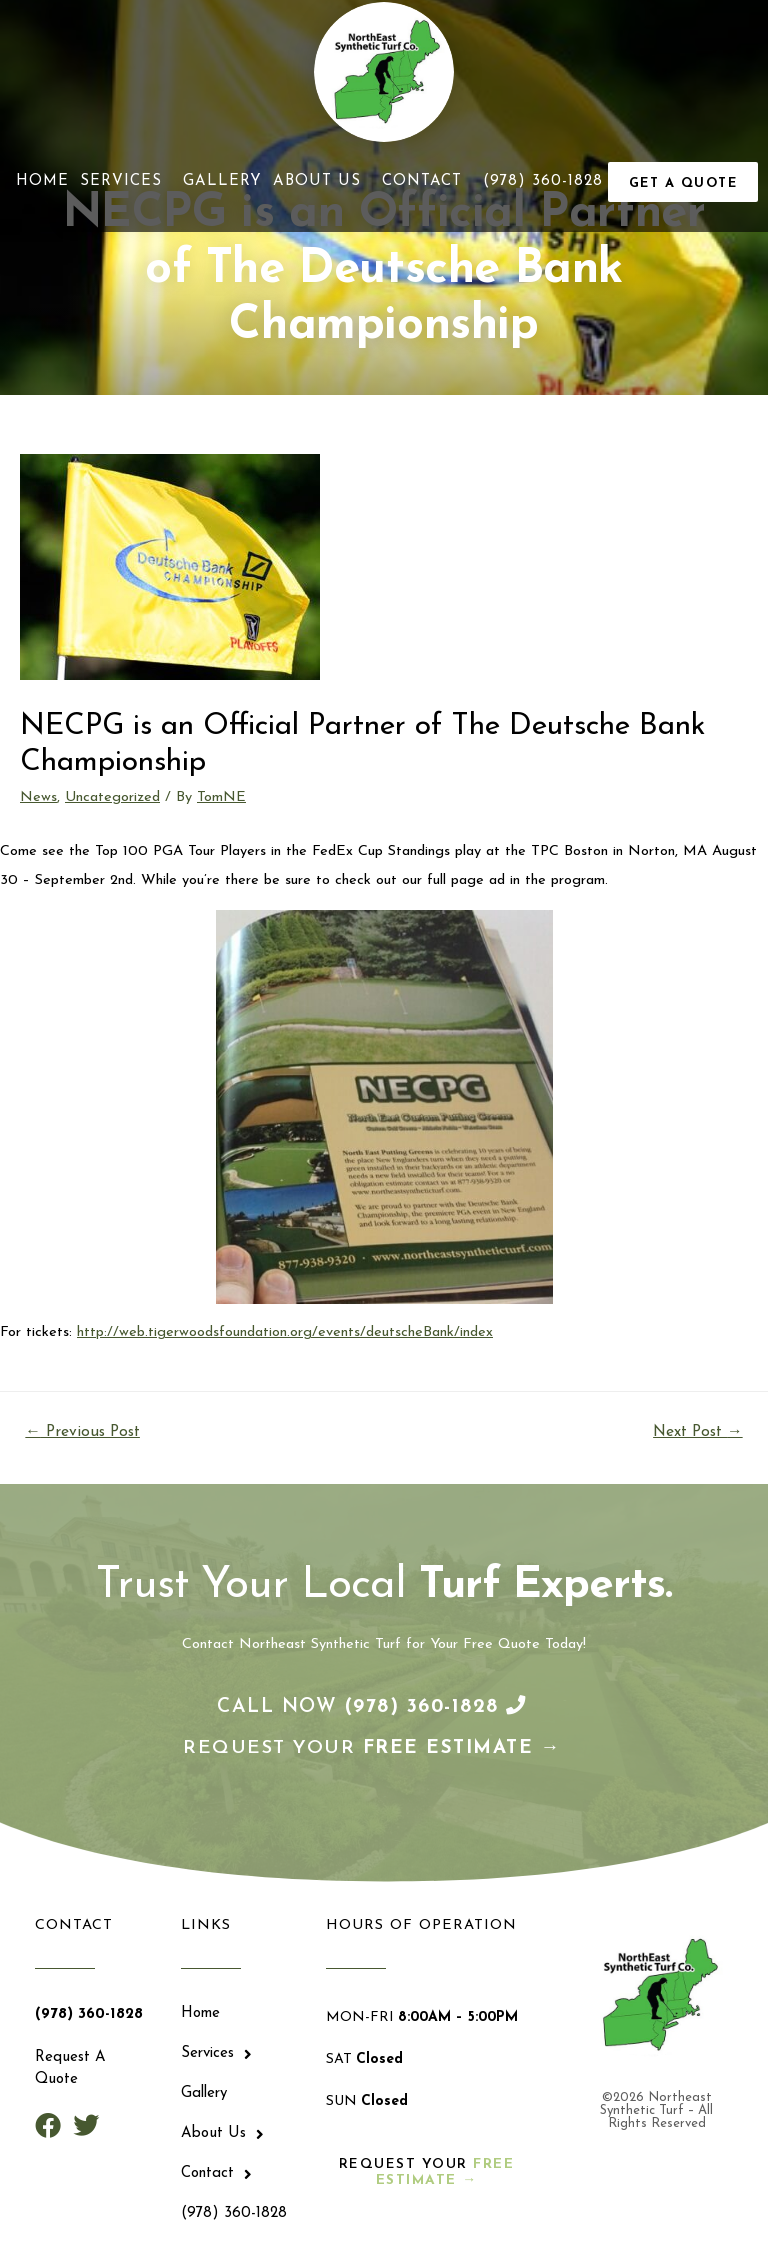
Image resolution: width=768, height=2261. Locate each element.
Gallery (222, 182)
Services (126, 183)
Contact (427, 183)
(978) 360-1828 (543, 182)
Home (42, 182)
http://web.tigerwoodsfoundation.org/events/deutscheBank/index (285, 1335)
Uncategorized (112, 799)
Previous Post (82, 1434)
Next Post (698, 1434)
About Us (322, 183)
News (38, 799)
